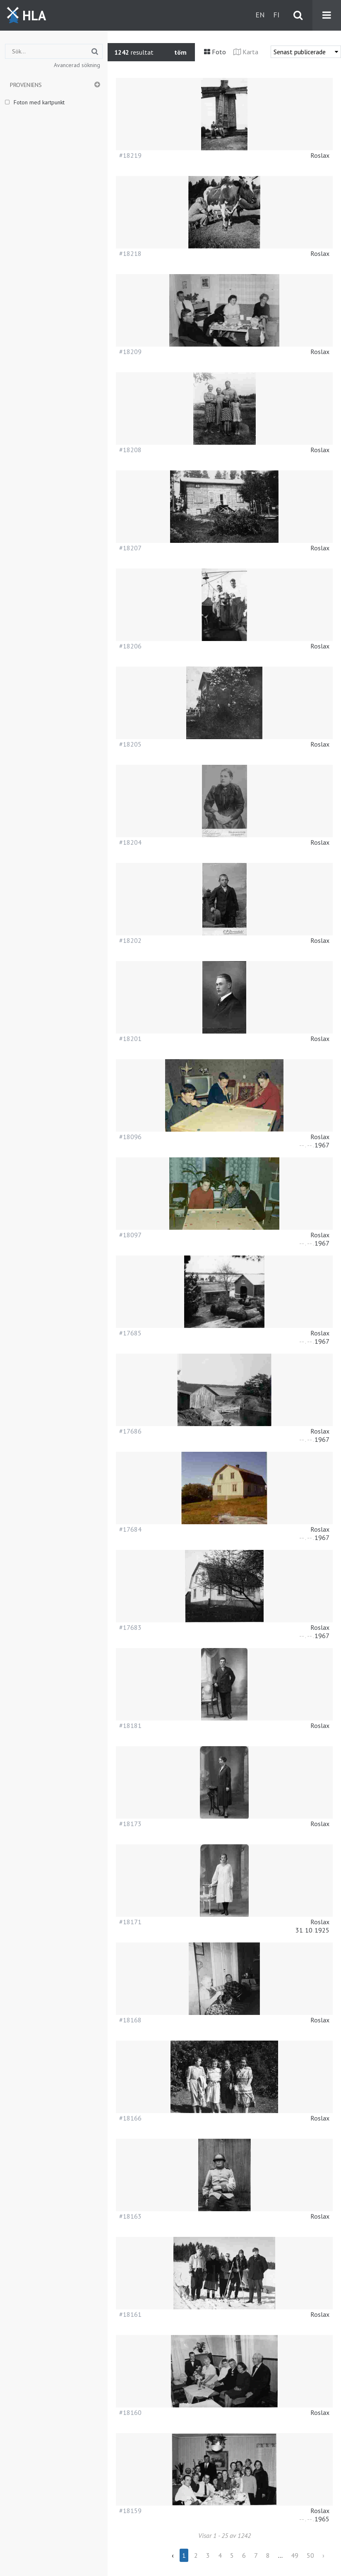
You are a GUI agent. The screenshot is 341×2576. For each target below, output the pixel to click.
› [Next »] (323, 2555)
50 (310, 2555)
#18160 (130, 2412)
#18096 (130, 1137)
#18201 (130, 1038)
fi (276, 14)
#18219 (130, 155)
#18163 (130, 2216)
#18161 (130, 2314)
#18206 (130, 646)
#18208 (130, 450)
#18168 (130, 2020)
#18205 (130, 744)
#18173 (130, 1823)
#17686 (130, 1431)
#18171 (130, 1922)
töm (180, 52)
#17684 (130, 1529)
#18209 (130, 351)
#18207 (130, 548)
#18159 (130, 2510)
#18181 (130, 1725)
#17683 (130, 1627)
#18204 (130, 842)
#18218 (130, 253)
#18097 (130, 1235)
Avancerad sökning (77, 65)
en (260, 14)
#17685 (130, 1333)
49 (294, 2555)
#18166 (130, 2118)
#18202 (130, 940)
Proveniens (26, 85)
